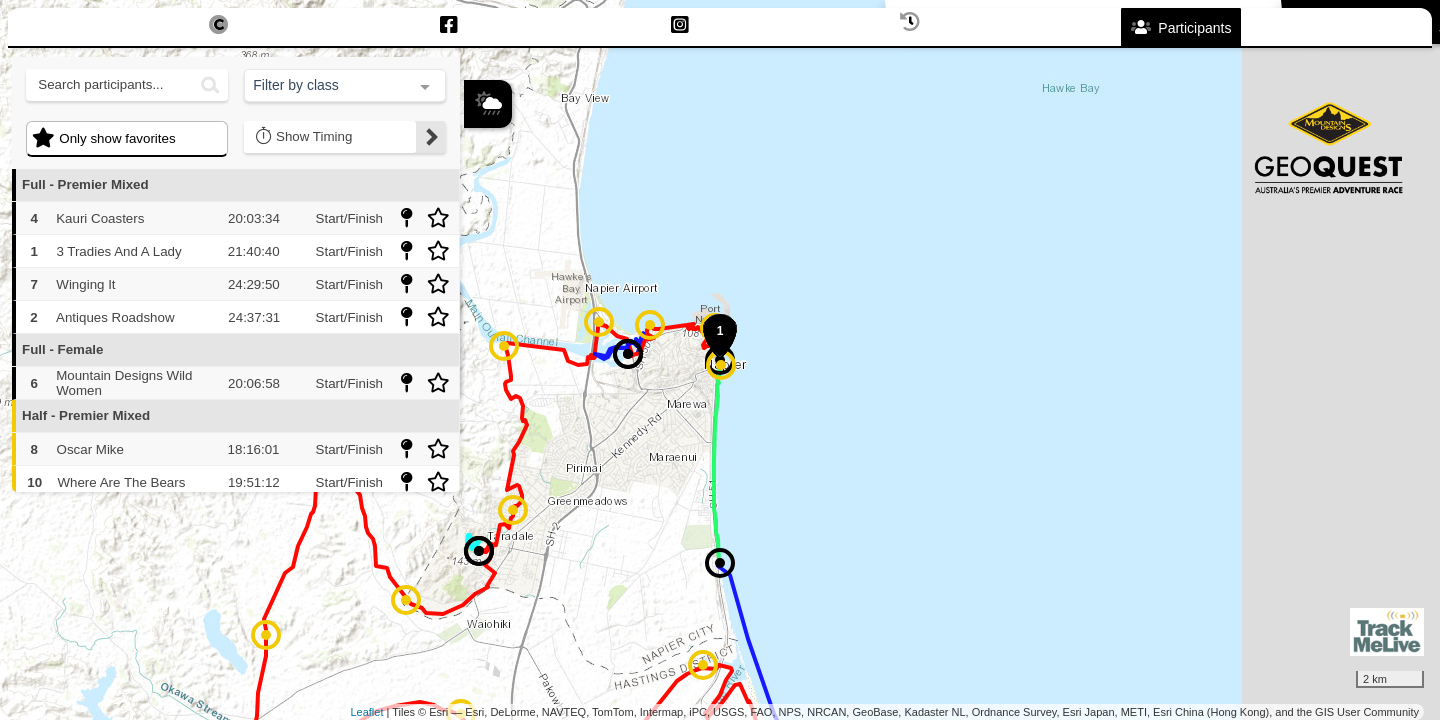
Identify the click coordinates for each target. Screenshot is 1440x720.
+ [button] (480, 220)
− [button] (480, 253)
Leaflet (366, 712)
